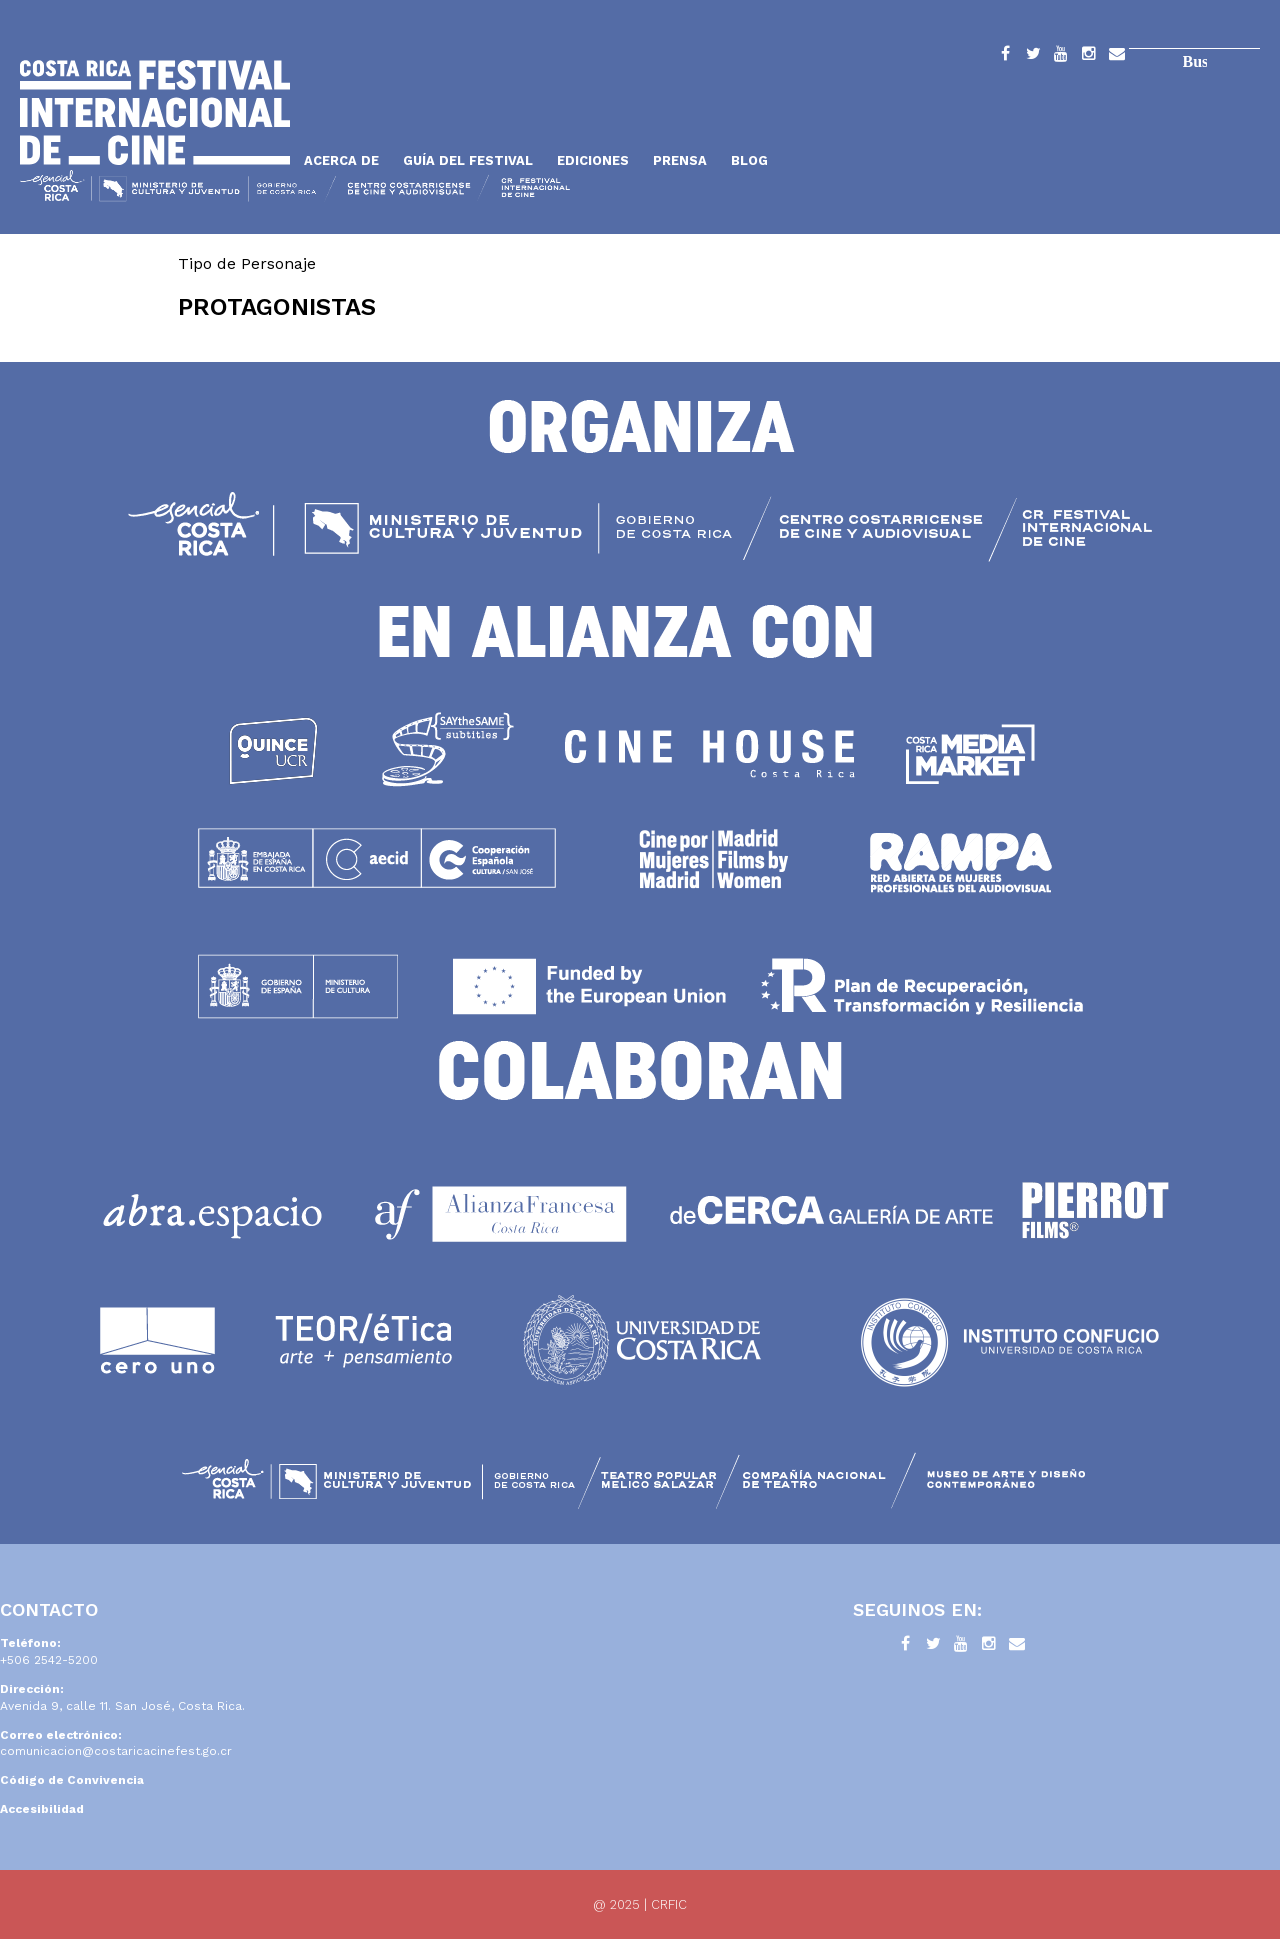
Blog (749, 160)
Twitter (1033, 57)
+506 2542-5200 (49, 1660)
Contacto (1117, 57)
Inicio (155, 112)
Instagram (1089, 57)
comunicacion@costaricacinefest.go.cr (116, 1751)
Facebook (1005, 57)
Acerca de (341, 160)
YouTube (1061, 57)
